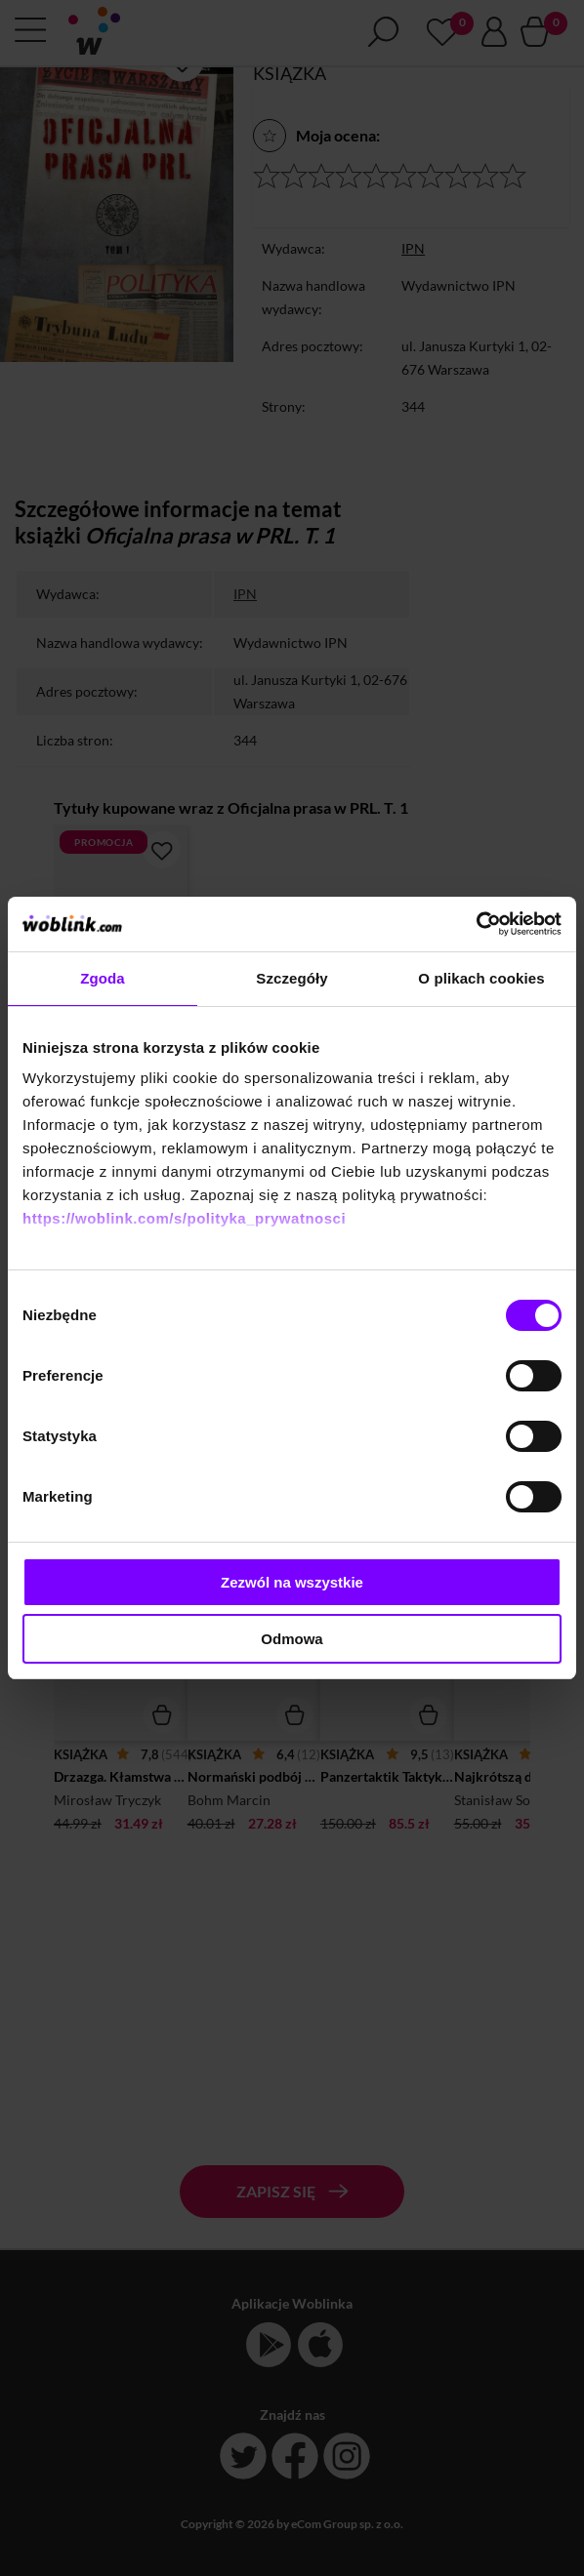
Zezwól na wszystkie (292, 1582)
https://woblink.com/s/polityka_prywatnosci (184, 1218)
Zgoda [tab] (102, 978)
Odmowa (291, 1638)
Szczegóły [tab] (291, 978)
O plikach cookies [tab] (481, 978)
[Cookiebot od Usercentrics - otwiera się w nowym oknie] (476, 924)
